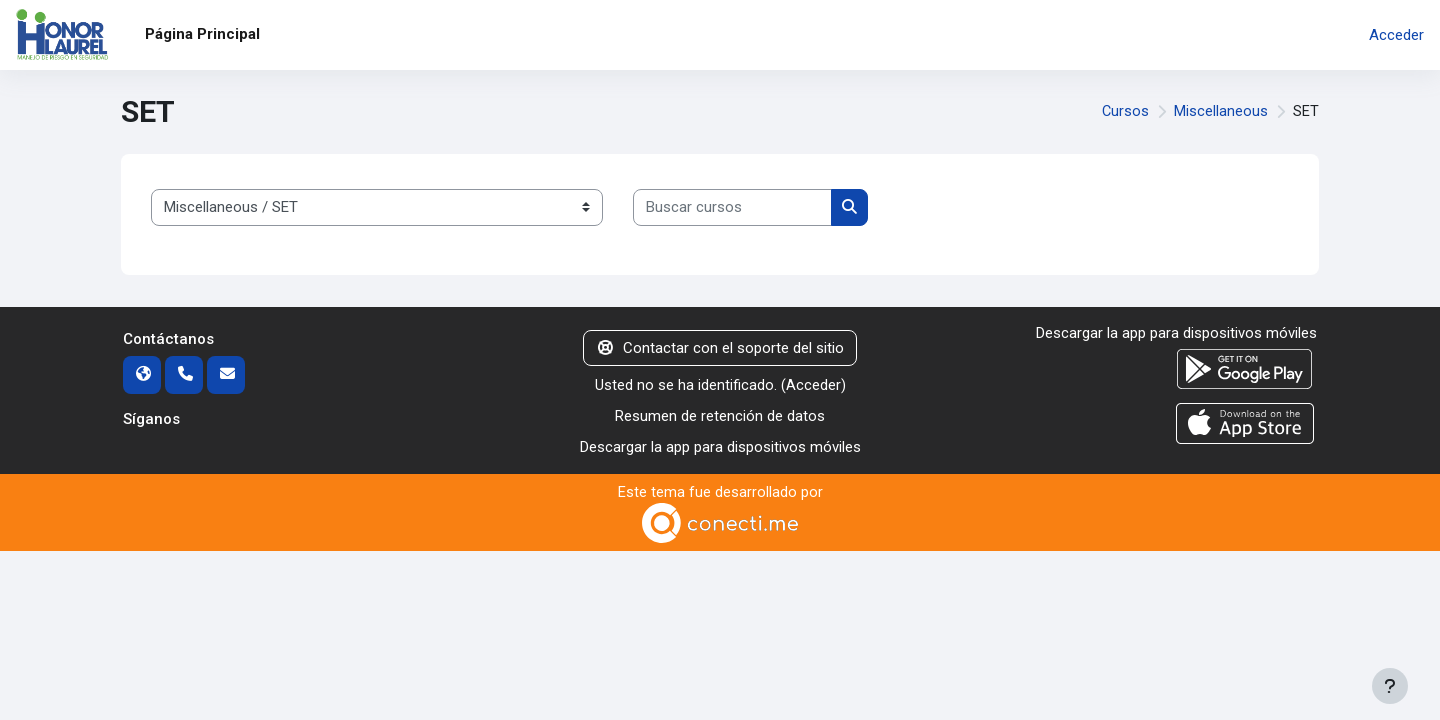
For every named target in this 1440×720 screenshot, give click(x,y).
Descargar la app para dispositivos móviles (720, 446)
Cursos (1125, 112)
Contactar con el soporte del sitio (720, 348)
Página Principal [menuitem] (202, 34)
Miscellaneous (1221, 112)
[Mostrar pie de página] (1390, 686)
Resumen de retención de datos (720, 416)
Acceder (1396, 35)
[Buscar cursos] (732, 207)
